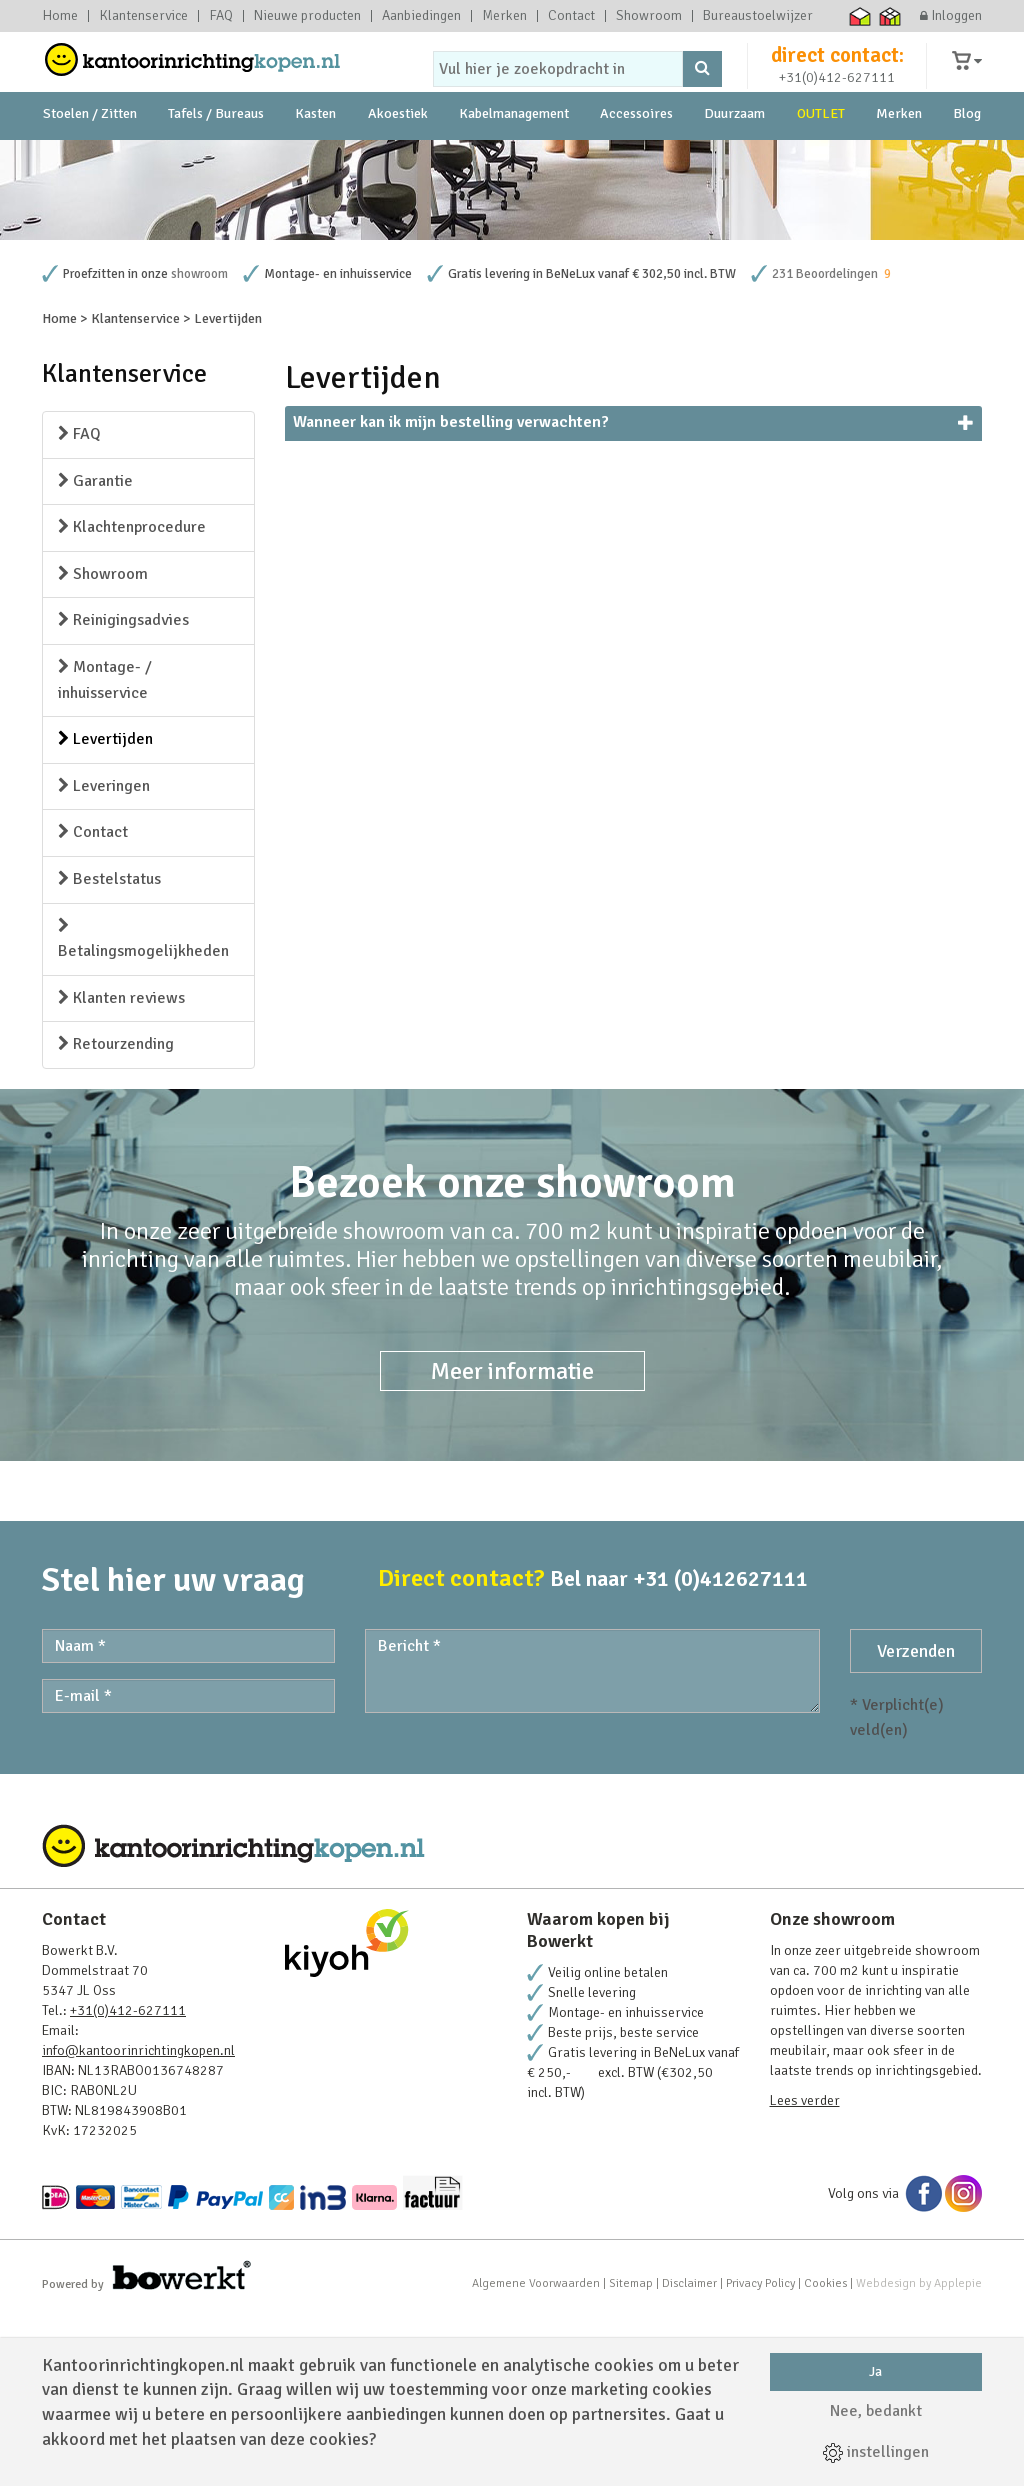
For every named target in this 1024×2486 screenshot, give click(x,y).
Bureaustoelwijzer (758, 16)
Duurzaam (734, 159)
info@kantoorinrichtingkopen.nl (138, 2222)
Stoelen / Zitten (90, 159)
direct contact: (837, 74)
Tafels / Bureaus (216, 159)
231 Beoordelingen (825, 446)
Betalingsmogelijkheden (143, 1112)
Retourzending (116, 1216)
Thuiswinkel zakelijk (890, 16)
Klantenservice (143, 16)
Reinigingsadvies (123, 792)
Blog (967, 159)
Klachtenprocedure (132, 699)
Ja (875, 2371)
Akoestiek (398, 159)
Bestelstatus (109, 1051)
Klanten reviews (121, 1170)
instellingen (876, 2452)
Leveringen (104, 958)
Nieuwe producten (307, 16)
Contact (571, 16)
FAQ (221, 16)
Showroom (649, 16)
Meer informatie (512, 1543)
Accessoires (636, 159)
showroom (199, 446)
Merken (504, 16)
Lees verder (805, 2272)
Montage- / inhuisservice (105, 852)
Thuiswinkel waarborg (860, 16)
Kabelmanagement (514, 159)
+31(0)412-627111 (837, 96)
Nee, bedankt (876, 2411)
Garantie (95, 653)
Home (60, 16)
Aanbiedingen (421, 16)
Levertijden (105, 911)
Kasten (315, 159)
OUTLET (821, 159)
